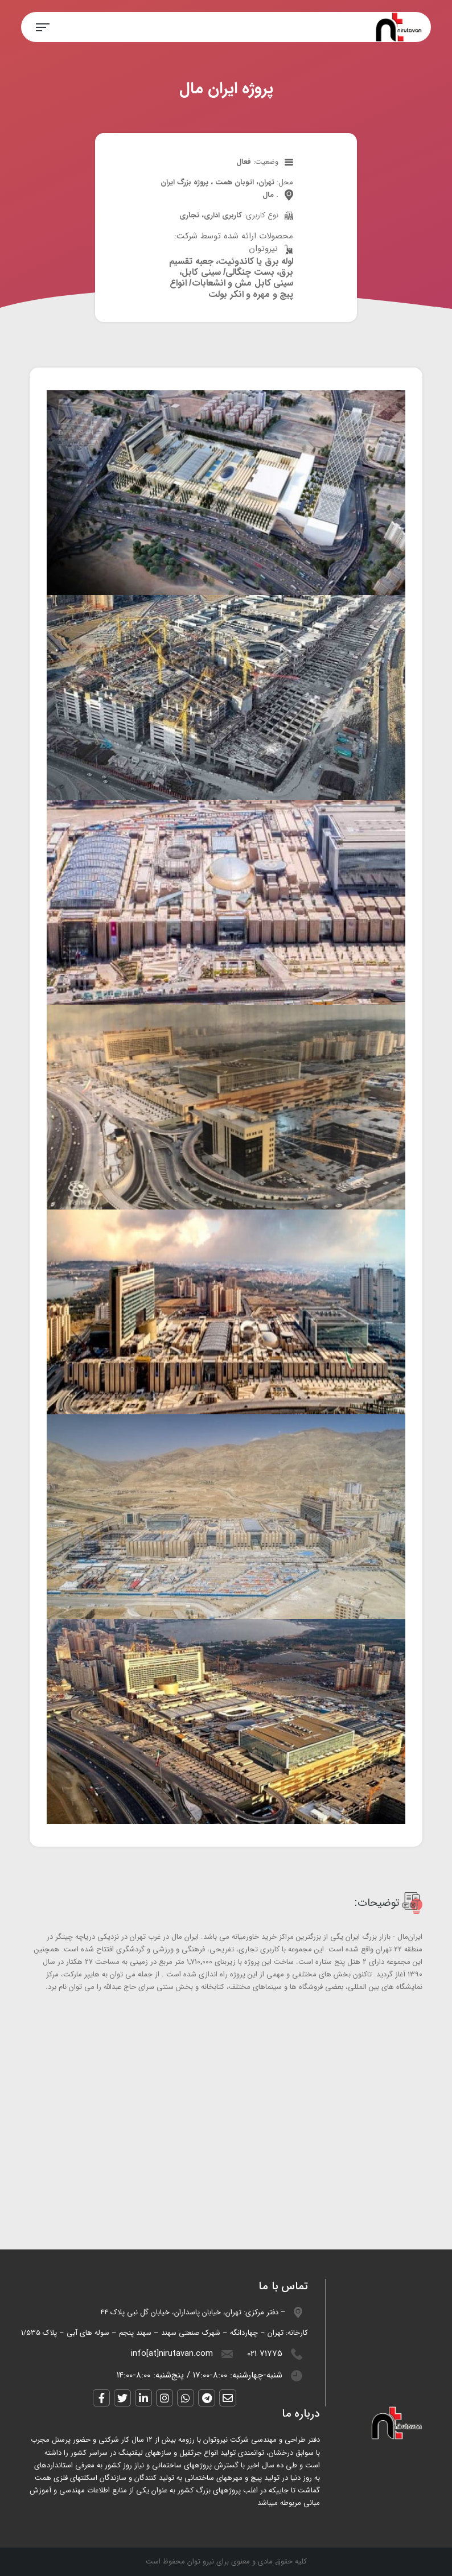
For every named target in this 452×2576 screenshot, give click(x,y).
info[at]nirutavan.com (172, 2353)
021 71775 (264, 2353)
